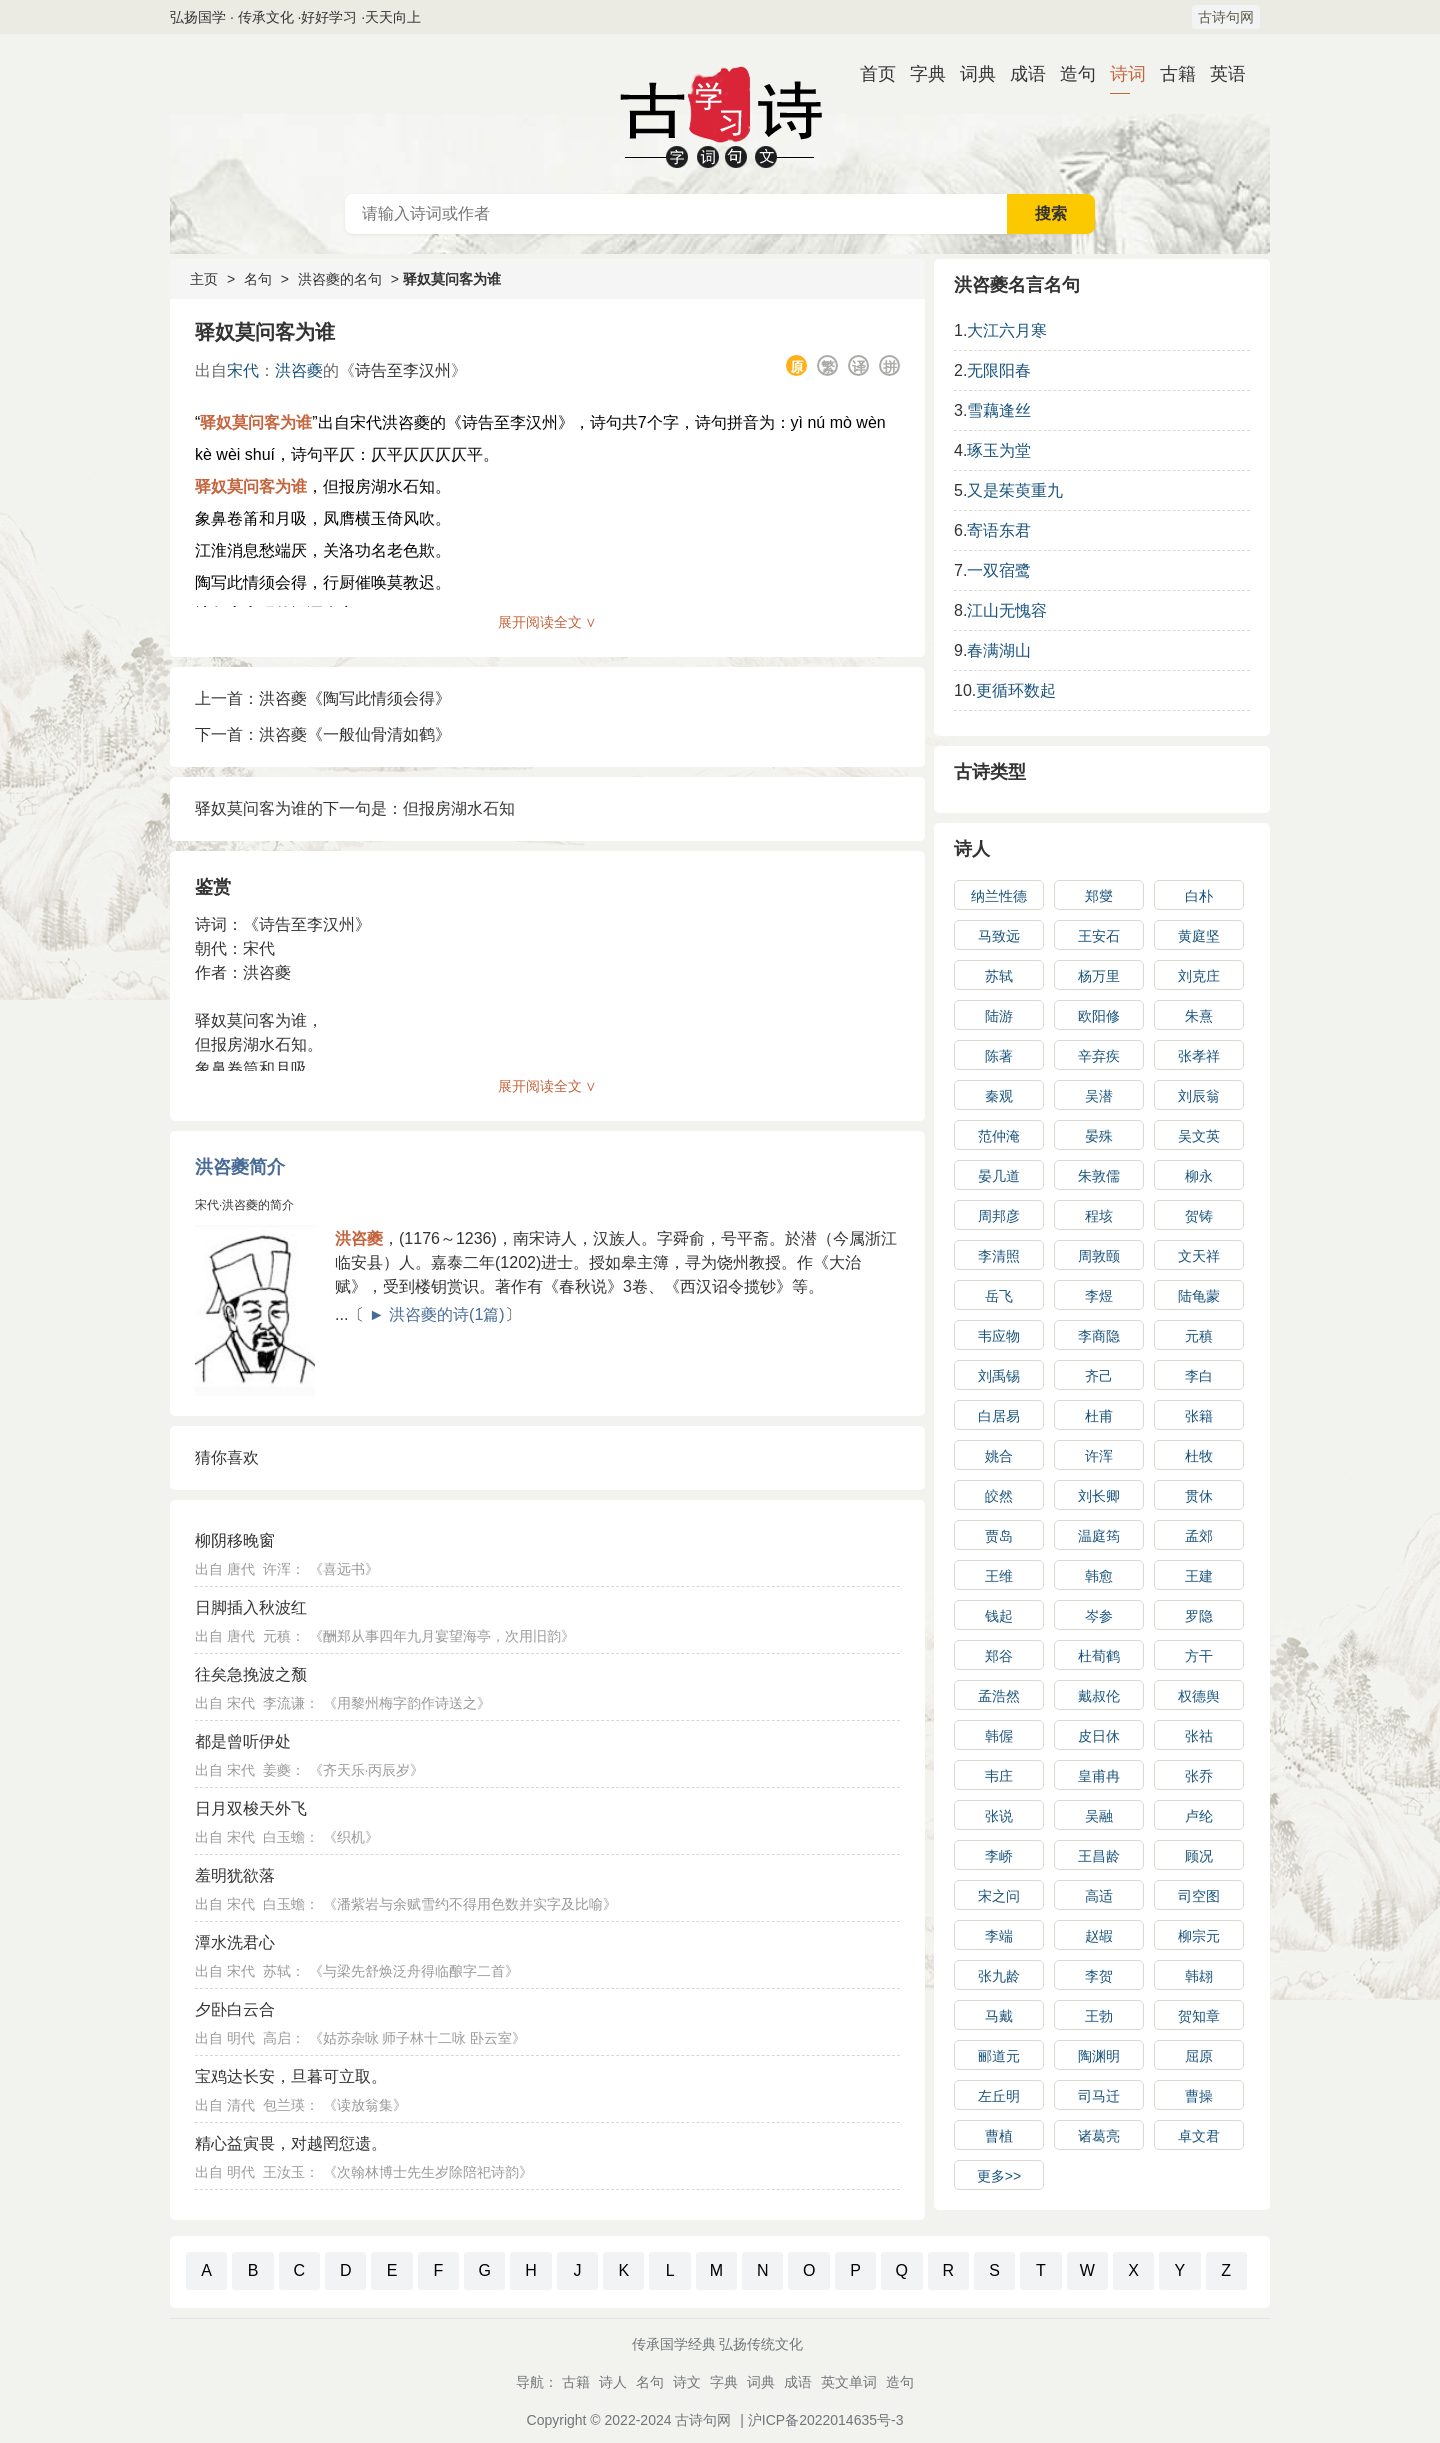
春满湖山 (999, 650)
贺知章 (1199, 2016)
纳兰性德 (999, 896)
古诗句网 (1226, 17)
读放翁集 (365, 2105)
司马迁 (1099, 2096)
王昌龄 (1099, 1856)
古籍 (1170, 74)
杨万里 (1099, 976)
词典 (970, 74)
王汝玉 (284, 2172)
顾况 (1199, 1856)
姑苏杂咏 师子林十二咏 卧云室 (418, 2038)
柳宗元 (1199, 1936)
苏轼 (277, 1971)
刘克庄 (1199, 976)
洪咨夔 (299, 370)
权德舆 (1199, 1696)
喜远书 (344, 1569)
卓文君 (1199, 2136)
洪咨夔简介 (240, 1167)
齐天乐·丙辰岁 (367, 1770)
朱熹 (1199, 1016)
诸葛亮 (1099, 2136)
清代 (241, 2105)
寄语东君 (999, 530)
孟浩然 (999, 1696)
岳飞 (999, 1296)
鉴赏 (213, 887)
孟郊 (1199, 1536)
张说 (999, 1816)
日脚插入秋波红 (251, 1607)
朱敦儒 (1099, 1176)
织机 (351, 1837)
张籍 (1199, 1416)
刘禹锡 (999, 1376)
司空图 (1199, 1896)
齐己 (1099, 1376)
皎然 (999, 1496)
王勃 (1099, 2016)
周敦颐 (1099, 1256)
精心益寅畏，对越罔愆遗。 (291, 2143)
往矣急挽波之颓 (251, 1674)
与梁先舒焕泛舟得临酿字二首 (414, 1971)
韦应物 (999, 1336)
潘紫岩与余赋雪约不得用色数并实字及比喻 (470, 1904)
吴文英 (1199, 1136)
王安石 (1099, 936)
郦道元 (999, 2056)
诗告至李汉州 (403, 370)
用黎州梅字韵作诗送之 (407, 1703)
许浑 (277, 1569)
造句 (1070, 74)
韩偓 (999, 1736)
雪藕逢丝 (999, 410)
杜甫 (1099, 1416)
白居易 (999, 1416)
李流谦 (284, 1703)
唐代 (241, 1569)
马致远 (999, 936)
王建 (1199, 1576)
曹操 (1199, 2096)
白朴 (1199, 896)
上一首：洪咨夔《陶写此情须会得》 (323, 698)
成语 (1020, 74)
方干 (1199, 1656)
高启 (277, 2038)
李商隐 (1099, 1336)
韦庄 (999, 1776)
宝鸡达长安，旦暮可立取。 (291, 2076)
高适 (1099, 1896)
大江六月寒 (1007, 330)
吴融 (1099, 1816)
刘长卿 (1099, 1496)
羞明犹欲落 (235, 1875)
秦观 (999, 1096)
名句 (258, 279)
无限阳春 (999, 370)
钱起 (999, 1616)
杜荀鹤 (1099, 1656)
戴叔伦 (1099, 1696)
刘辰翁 (1199, 1096)
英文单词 (849, 2382)
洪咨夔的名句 (340, 279)
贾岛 (999, 1536)
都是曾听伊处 (243, 1741)
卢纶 (1199, 1816)
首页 (870, 74)
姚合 (999, 1456)
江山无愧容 (1007, 610)
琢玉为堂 (999, 450)
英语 (1220, 74)
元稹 (277, 1636)
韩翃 (1199, 1976)
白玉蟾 (284, 1837)
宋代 (243, 370)
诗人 (972, 849)
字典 (920, 74)
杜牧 (1199, 1456)
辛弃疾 (1099, 1056)
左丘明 (999, 2096)
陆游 (999, 1016)
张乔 (1199, 1776)
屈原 (1199, 2056)
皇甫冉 (1099, 1776)
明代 (241, 2038)
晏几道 (999, 1176)
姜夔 (277, 1770)
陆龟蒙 (1199, 1296)
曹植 (999, 2136)
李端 (999, 1936)
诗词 (1120, 74)
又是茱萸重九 (1015, 490)
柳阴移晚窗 (235, 1540)
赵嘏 (1099, 1936)
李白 (1199, 1376)
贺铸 (1199, 1216)
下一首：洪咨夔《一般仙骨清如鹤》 (323, 734)
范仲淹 (999, 1136)
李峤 (999, 1856)
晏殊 (1099, 1136)
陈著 (999, 1056)
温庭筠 (1099, 1536)
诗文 (687, 2382)
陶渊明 (1099, 2056)
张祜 (1199, 1736)
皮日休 (1099, 1736)
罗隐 (1199, 1616)
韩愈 (1099, 1576)
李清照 (999, 1256)
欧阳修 (1099, 1016)
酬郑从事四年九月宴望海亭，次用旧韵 (442, 1636)
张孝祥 (1199, 1056)
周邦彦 (999, 1216)
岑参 (1099, 1616)
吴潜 (1099, 1096)
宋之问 (999, 1896)
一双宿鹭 (999, 570)
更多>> (999, 2176)
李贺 (1099, 1976)
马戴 (999, 2016)
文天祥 (1199, 1256)
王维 (999, 1576)
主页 (204, 279)
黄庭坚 (1199, 936)
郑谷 (999, 1656)
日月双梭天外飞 (251, 1808)
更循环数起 (1016, 690)
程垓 (1099, 1216)
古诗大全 (720, 114)
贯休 (1199, 1496)
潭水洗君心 (235, 1942)
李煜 (1099, 1296)
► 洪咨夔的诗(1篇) (437, 1314)
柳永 (1199, 1176)
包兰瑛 (284, 2105)
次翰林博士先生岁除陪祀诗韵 (428, 2172)
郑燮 (1099, 896)
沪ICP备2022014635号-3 (826, 2420)
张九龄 (999, 1976)
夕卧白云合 (235, 2009)
